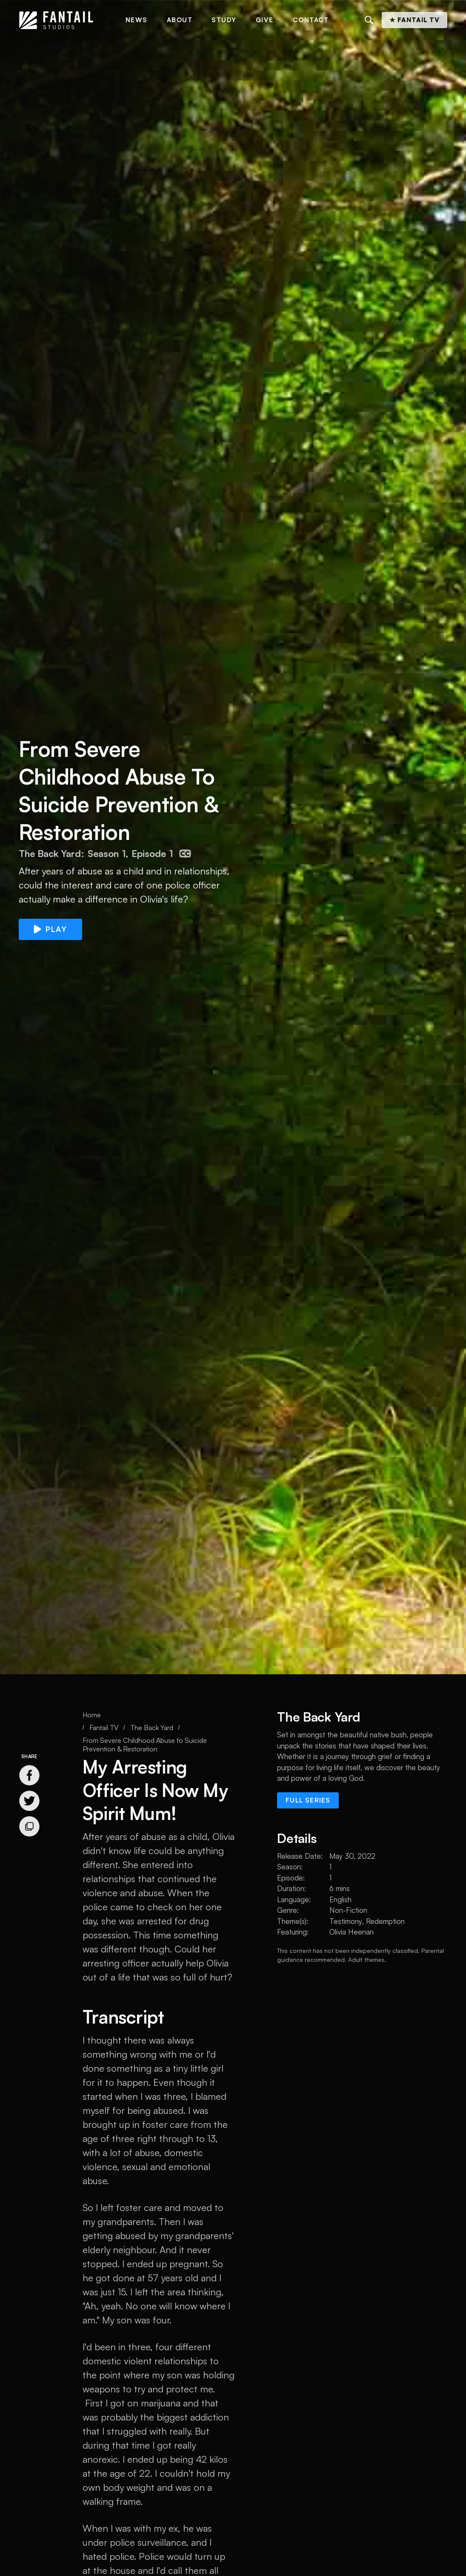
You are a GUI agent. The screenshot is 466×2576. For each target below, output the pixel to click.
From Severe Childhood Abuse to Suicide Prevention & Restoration (145, 1744)
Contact (311, 20)
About (180, 20)
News (137, 20)
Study (224, 20)
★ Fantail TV (414, 20)
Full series (308, 1800)
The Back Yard (151, 1727)
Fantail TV (103, 1727)
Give (265, 20)
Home (92, 1715)
